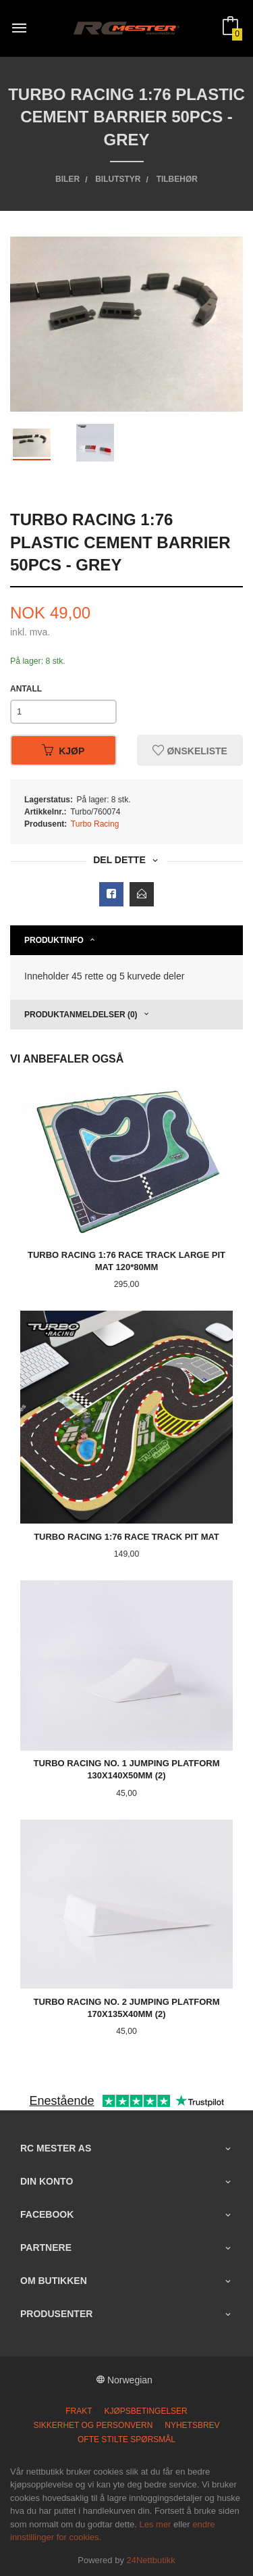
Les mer (155, 2524)
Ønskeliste (189, 750)
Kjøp (63, 750)
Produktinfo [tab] (54, 940)
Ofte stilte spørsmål (126, 2439)
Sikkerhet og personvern (92, 2425)
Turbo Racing (95, 824)
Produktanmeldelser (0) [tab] (81, 1014)
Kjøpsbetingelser (145, 2411)
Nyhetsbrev (192, 2425)
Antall (26, 689)
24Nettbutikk (151, 2560)
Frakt (78, 2411)
